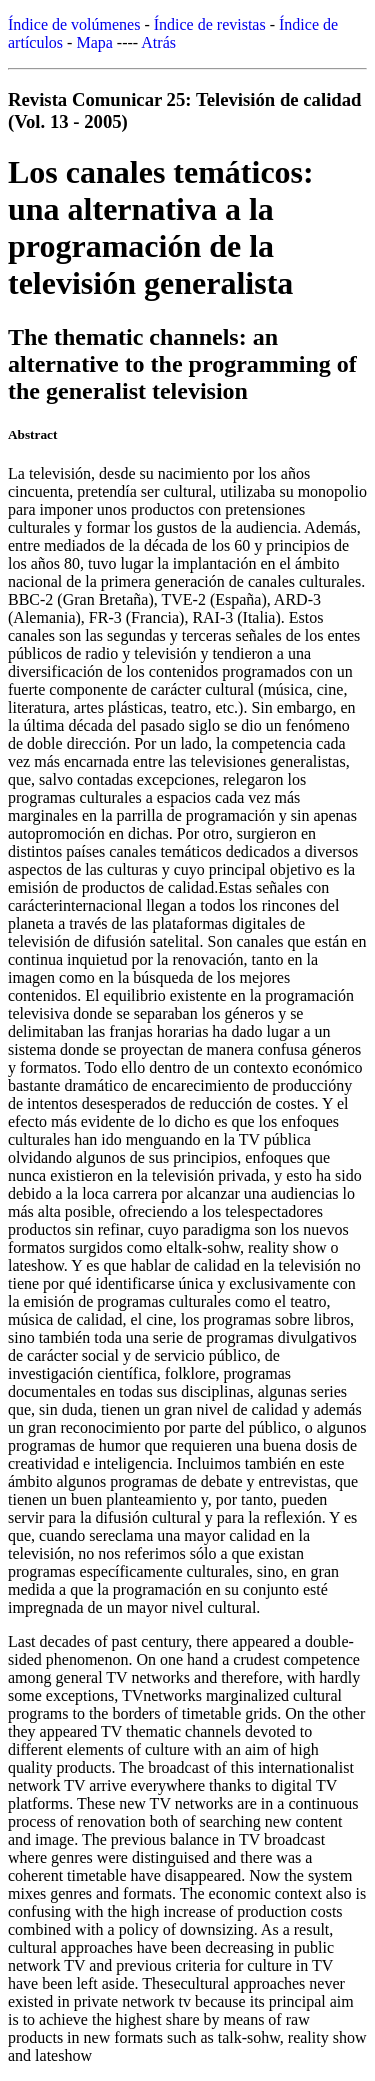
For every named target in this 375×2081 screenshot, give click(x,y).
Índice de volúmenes (74, 24)
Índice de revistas (210, 24)
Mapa (94, 42)
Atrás (158, 42)
